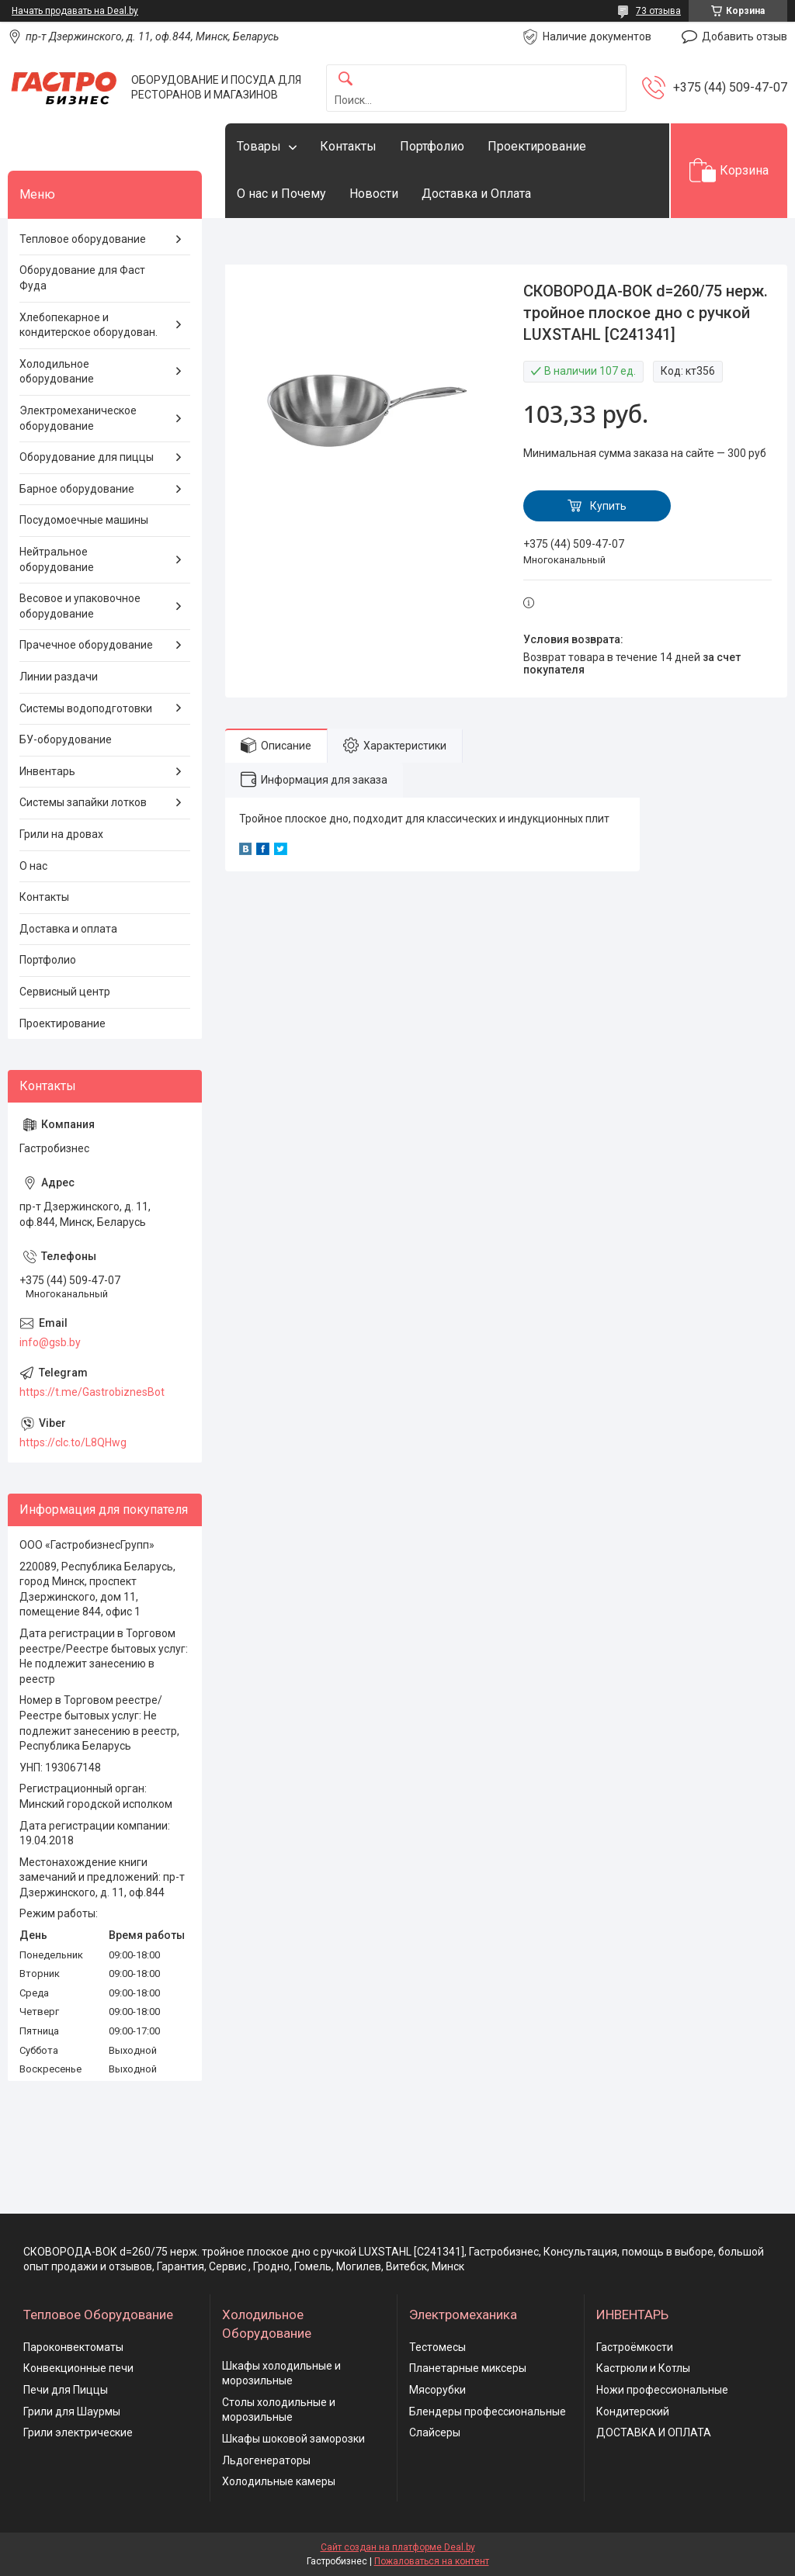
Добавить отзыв (744, 36)
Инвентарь (47, 771)
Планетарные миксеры (467, 2368)
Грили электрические (78, 2432)
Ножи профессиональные (662, 2390)
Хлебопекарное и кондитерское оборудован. (88, 325)
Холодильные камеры (278, 2481)
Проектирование (537, 146)
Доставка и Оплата (476, 193)
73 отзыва (658, 10)
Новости (373, 193)
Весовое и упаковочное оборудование (80, 606)
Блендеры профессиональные (487, 2411)
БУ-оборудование (65, 739)
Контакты (348, 146)
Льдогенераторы (266, 2460)
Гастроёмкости (634, 2347)
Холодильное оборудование (56, 372)
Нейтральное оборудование (56, 559)
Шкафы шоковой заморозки (293, 2438)
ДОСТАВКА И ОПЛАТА (653, 2432)
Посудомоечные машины (83, 520)
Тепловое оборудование (82, 239)
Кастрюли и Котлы (643, 2368)
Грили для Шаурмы (71, 2411)
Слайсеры (434, 2432)
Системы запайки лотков (83, 802)
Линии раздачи (58, 676)
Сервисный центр (64, 991)
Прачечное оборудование (86, 645)
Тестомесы (437, 2347)
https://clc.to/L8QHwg (73, 1442)
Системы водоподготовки (85, 708)
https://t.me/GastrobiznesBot (92, 1392)
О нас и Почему (281, 193)
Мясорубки (437, 2390)
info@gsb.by (50, 1342)
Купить (608, 506)
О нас (33, 866)
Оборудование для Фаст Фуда (82, 278)
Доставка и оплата (68, 929)
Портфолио (432, 146)
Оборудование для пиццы (86, 457)
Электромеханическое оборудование (78, 418)
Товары (259, 146)
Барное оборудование (76, 489)
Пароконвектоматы (73, 2347)
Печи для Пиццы (65, 2390)
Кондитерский (632, 2411)
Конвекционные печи (78, 2368)
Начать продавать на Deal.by (75, 10)
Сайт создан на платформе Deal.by (398, 2547)
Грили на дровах (61, 834)
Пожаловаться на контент (431, 2561)
